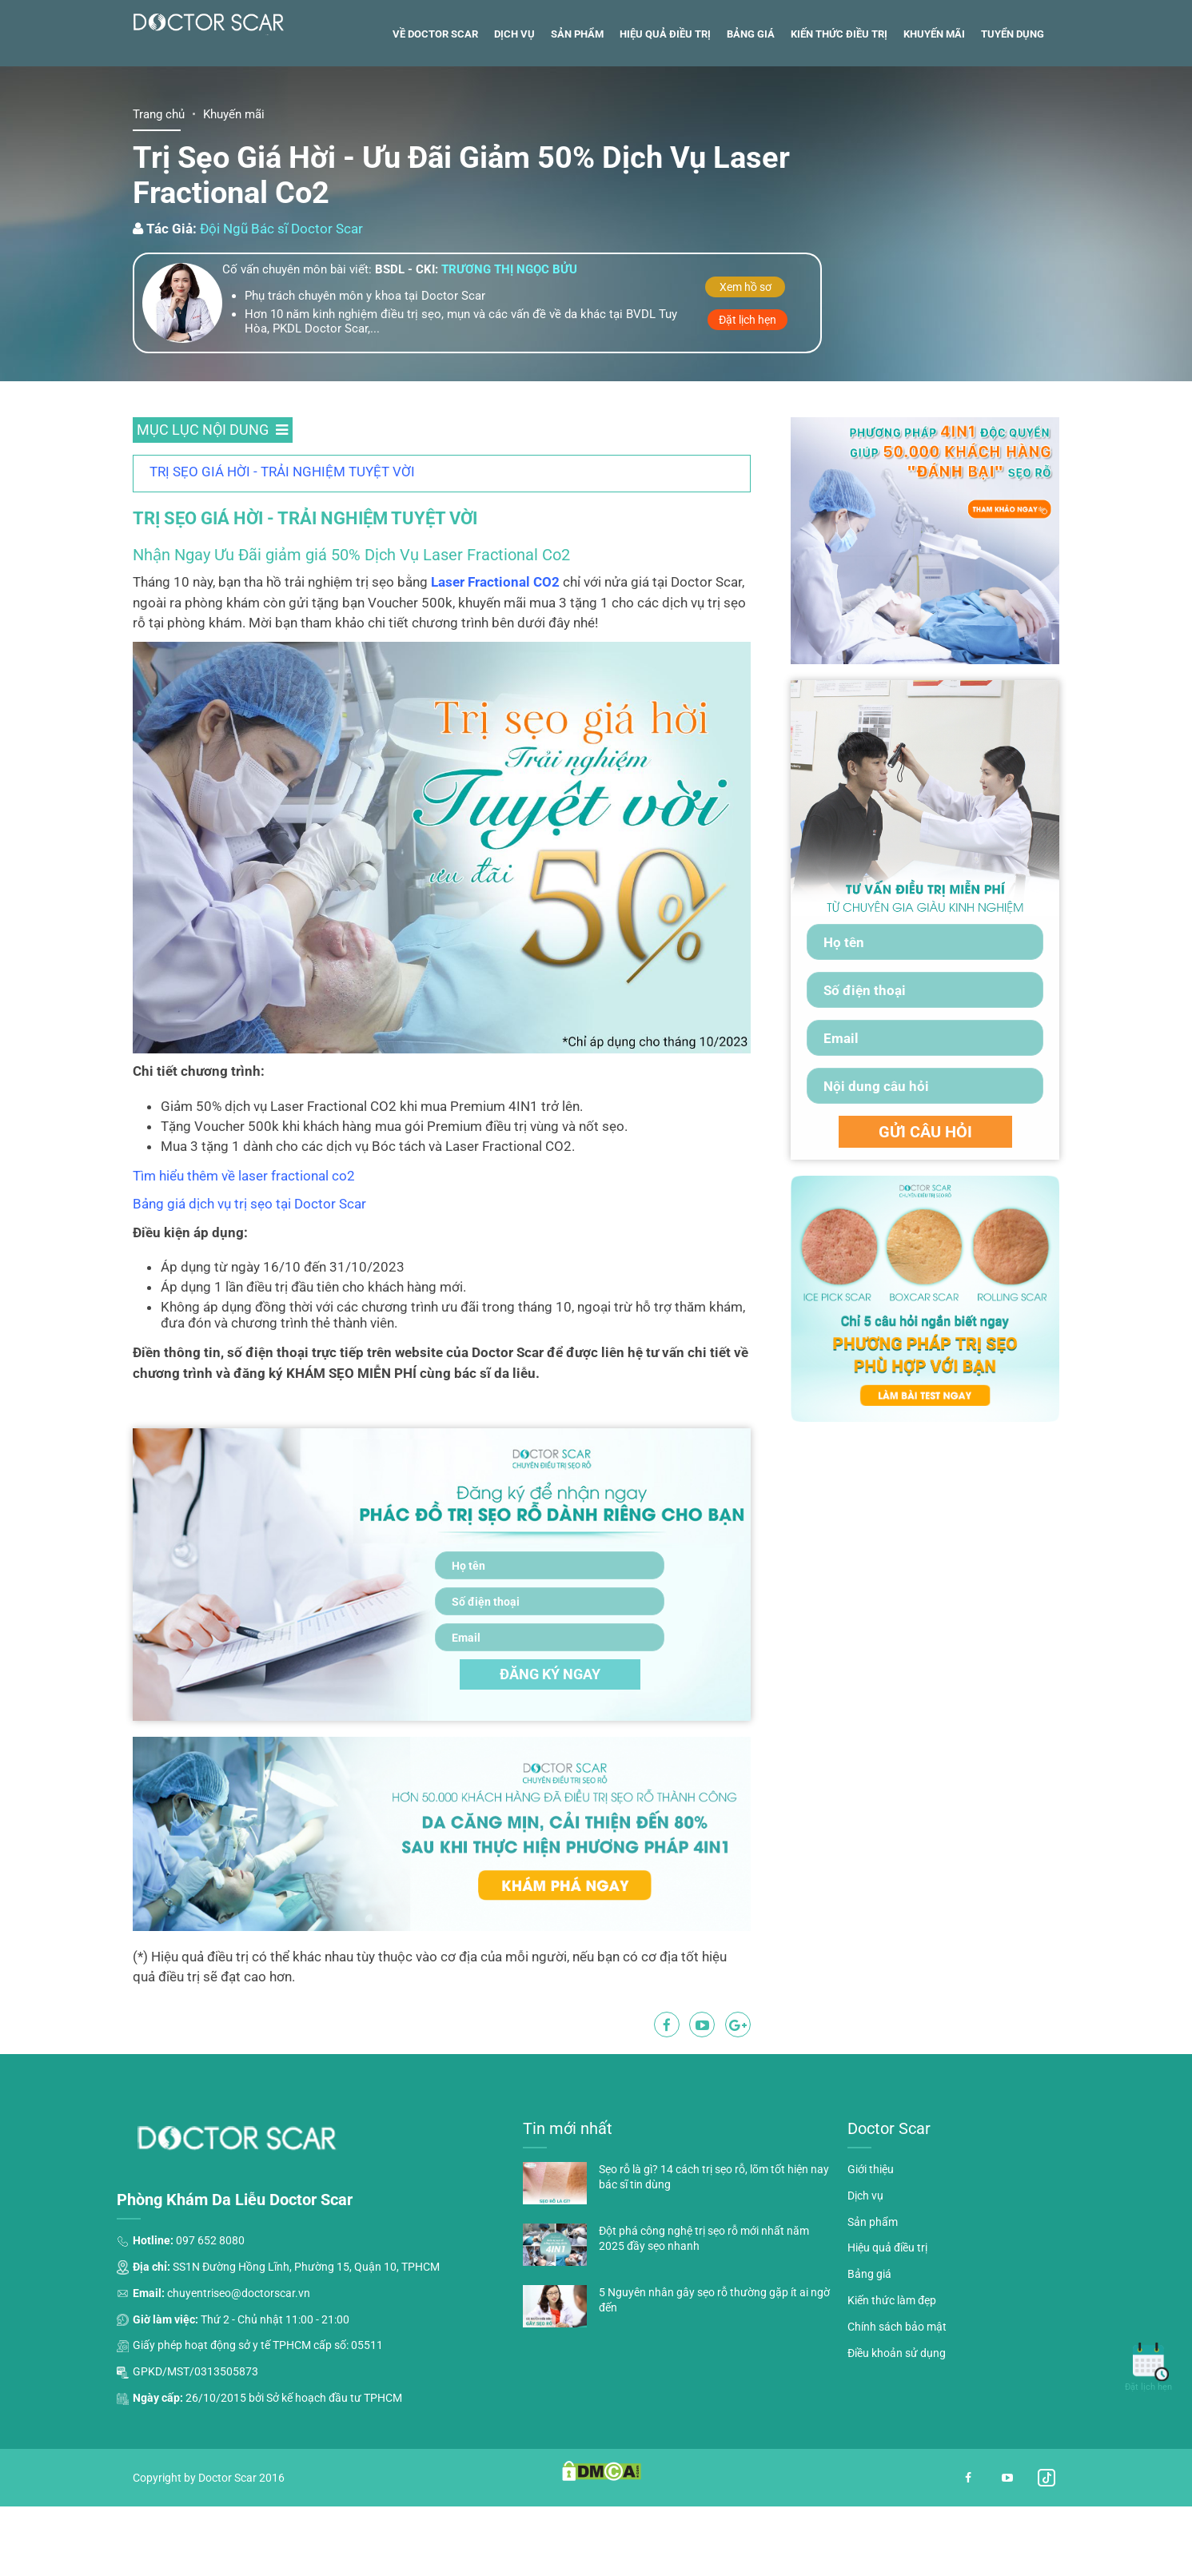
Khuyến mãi (934, 114)
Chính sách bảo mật (897, 2406)
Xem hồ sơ (745, 366)
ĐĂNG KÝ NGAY (550, 1754)
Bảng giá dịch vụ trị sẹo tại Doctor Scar (249, 1284)
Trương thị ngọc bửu (509, 349)
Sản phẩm (577, 114)
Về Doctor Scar (435, 114)
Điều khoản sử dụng (896, 2433)
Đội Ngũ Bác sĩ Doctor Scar (281, 309)
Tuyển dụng (1012, 114)
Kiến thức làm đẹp (891, 2380)
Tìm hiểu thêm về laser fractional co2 (244, 1256)
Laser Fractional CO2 (495, 662)
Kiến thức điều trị (839, 114)
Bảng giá (751, 114)
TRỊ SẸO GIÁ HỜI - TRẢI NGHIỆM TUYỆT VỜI (282, 551)
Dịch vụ (514, 114)
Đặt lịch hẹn (747, 399)
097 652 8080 (210, 2320)
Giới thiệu (870, 2249)
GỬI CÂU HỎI (925, 1211)
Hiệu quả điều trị (665, 114)
